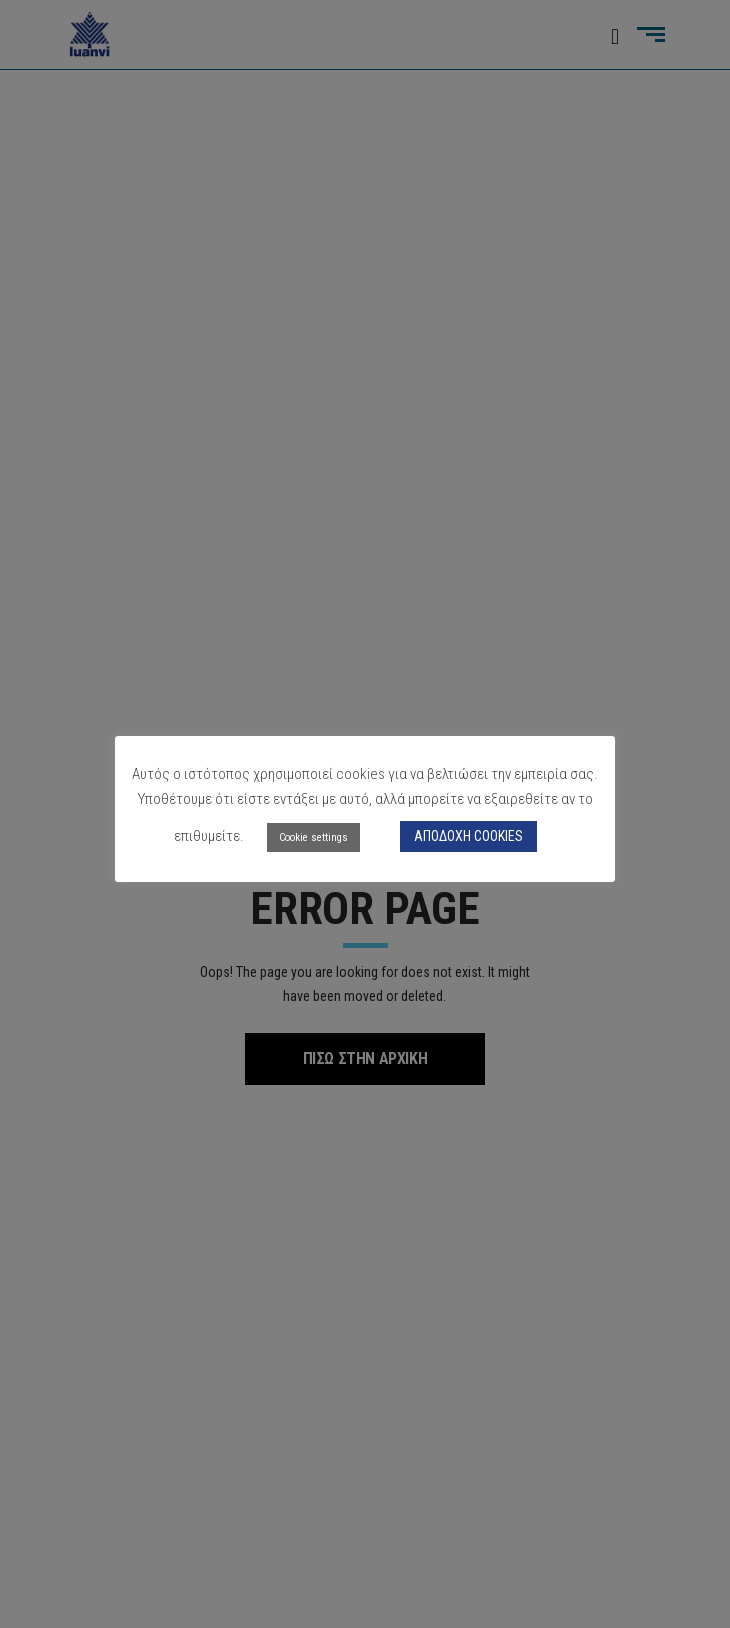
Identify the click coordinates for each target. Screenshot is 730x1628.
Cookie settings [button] (313, 837)
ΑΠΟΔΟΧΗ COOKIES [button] (468, 836)
